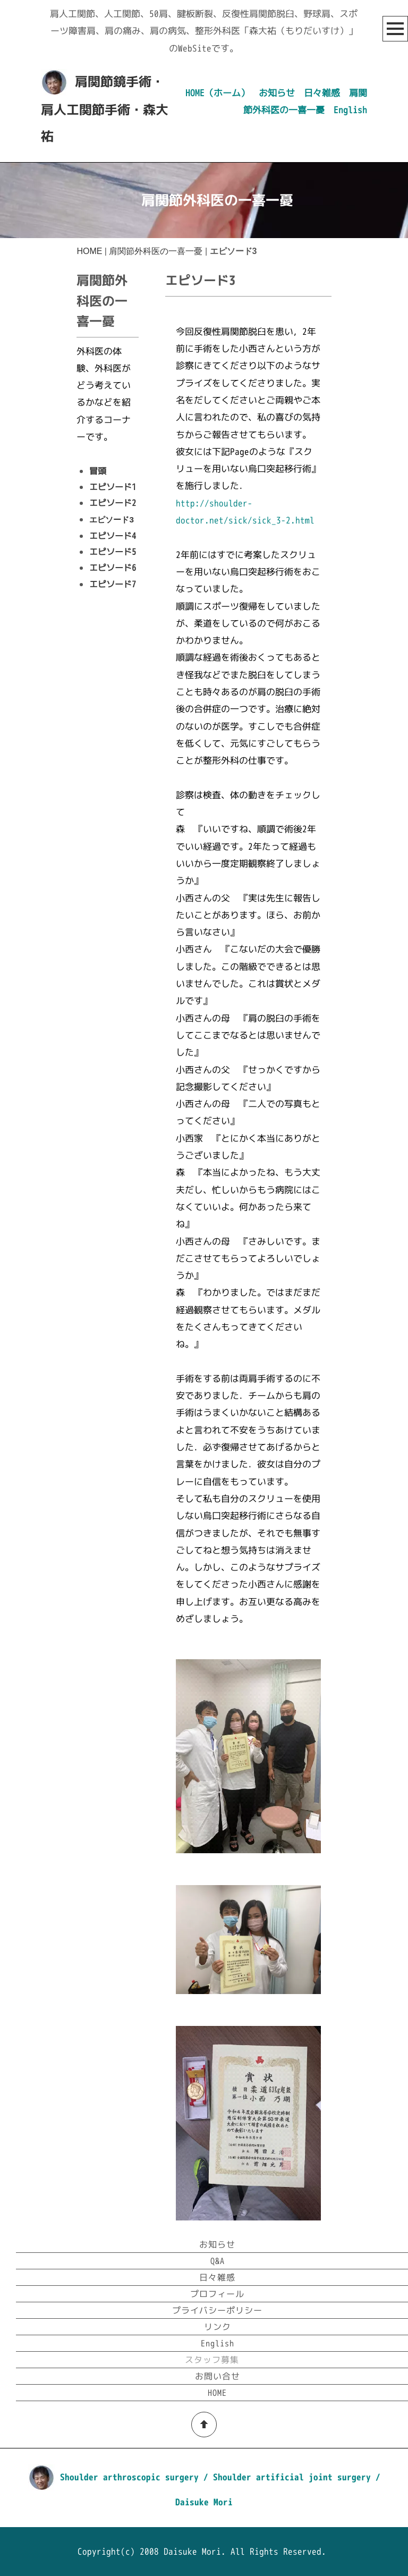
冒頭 (97, 471)
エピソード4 (112, 536)
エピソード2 (112, 503)
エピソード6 (112, 567)
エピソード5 (112, 552)
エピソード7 (112, 584)
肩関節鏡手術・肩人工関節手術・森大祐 (104, 108)
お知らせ (277, 93)
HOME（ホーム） (217, 93)
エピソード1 (112, 487)
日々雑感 (322, 93)
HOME (89, 251)
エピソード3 (111, 519)
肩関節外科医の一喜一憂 (155, 251)
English (350, 110)
